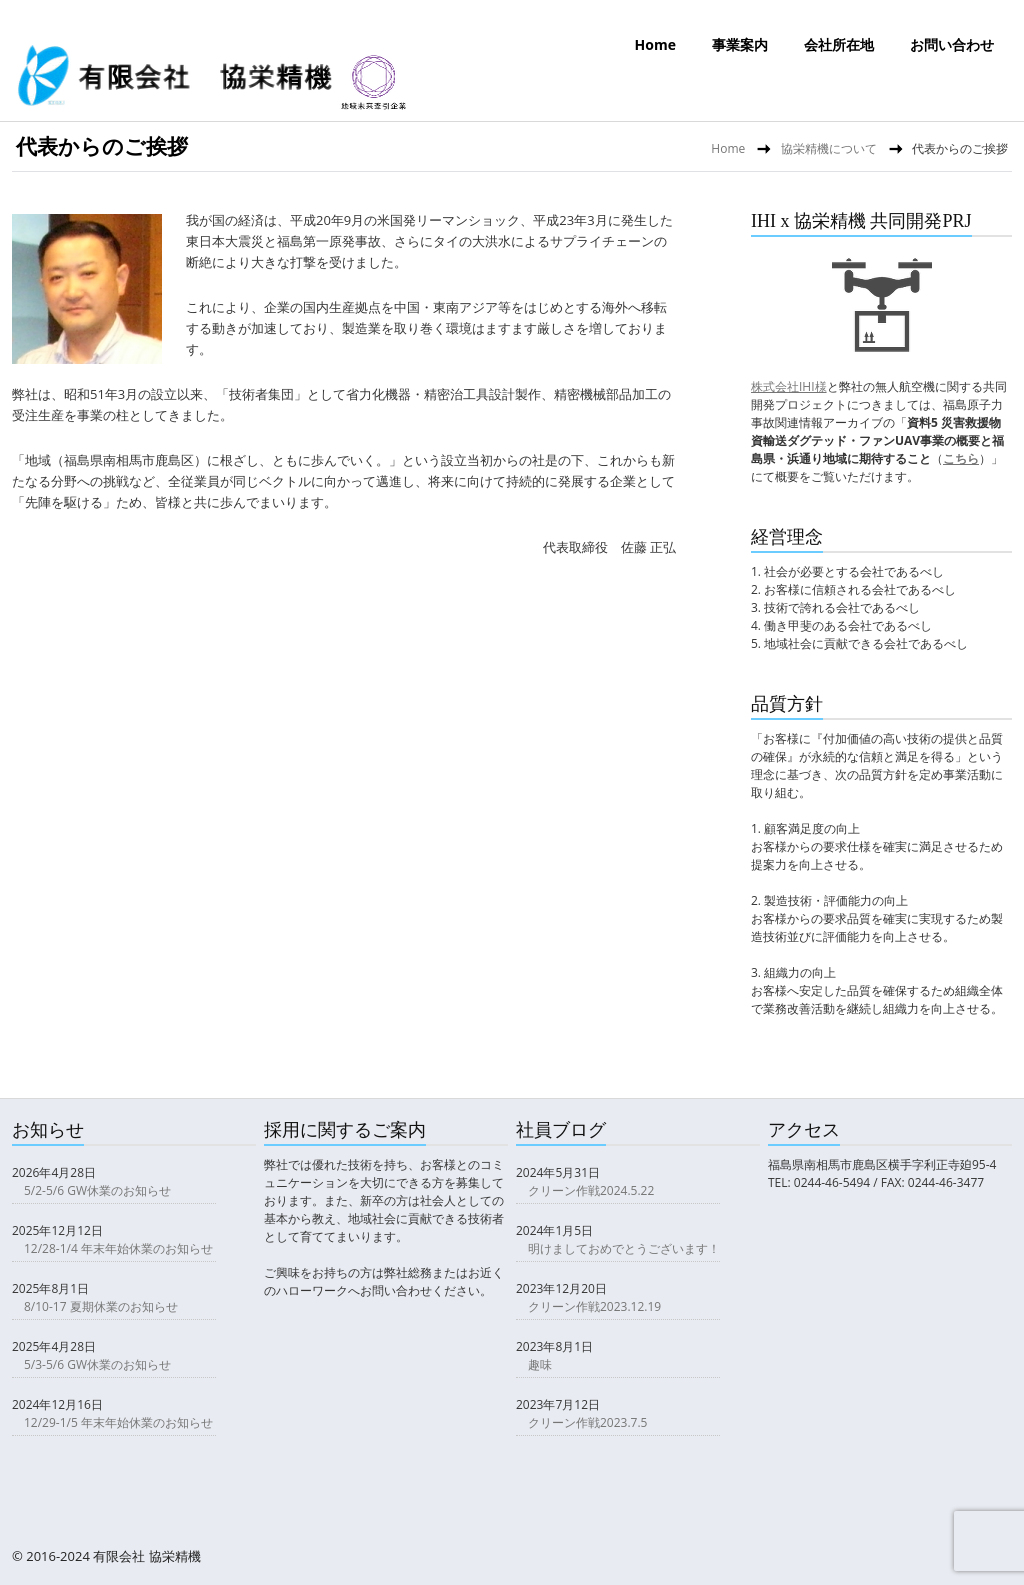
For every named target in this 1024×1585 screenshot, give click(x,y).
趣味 (540, 1364)
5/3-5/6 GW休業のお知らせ (97, 1364)
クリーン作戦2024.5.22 (591, 1190)
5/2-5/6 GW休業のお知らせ (97, 1190)
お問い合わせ (952, 44)
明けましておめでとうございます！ (624, 1248)
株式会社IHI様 (789, 386)
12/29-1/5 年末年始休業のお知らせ (118, 1422)
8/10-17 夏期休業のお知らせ (101, 1306)
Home (655, 44)
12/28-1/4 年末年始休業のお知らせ (118, 1248)
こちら (961, 458)
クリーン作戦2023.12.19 (594, 1306)
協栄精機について (829, 148)
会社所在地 (839, 44)
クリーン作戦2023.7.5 (587, 1422)
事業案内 (740, 44)
